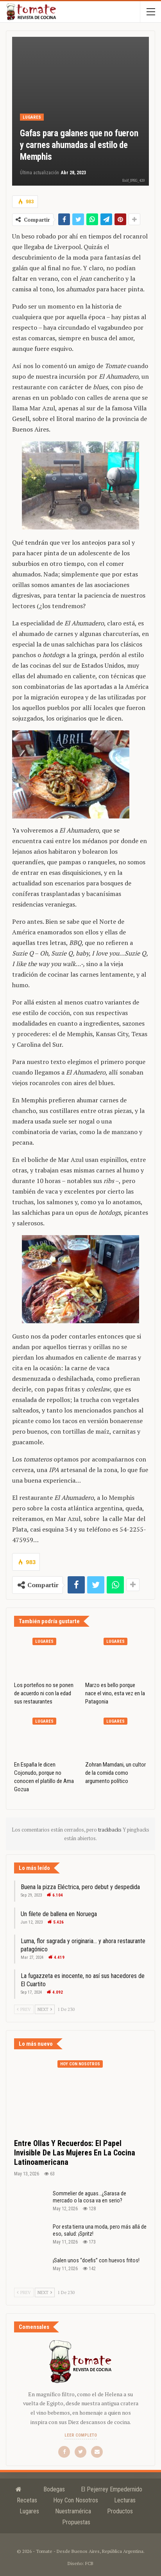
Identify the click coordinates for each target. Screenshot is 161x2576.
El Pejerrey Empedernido (111, 2489)
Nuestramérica (73, 2511)
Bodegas (54, 2489)
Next (45, 2009)
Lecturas (125, 2500)
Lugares (32, 117)
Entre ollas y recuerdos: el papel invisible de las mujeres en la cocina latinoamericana (74, 2153)
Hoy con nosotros (80, 2064)
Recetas (27, 2500)
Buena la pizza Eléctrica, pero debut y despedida (80, 1887)
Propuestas (76, 2522)
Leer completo (80, 2435)
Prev (24, 2009)
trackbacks (110, 1829)
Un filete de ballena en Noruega (59, 1914)
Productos (120, 2511)
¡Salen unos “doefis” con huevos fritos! (96, 2260)
